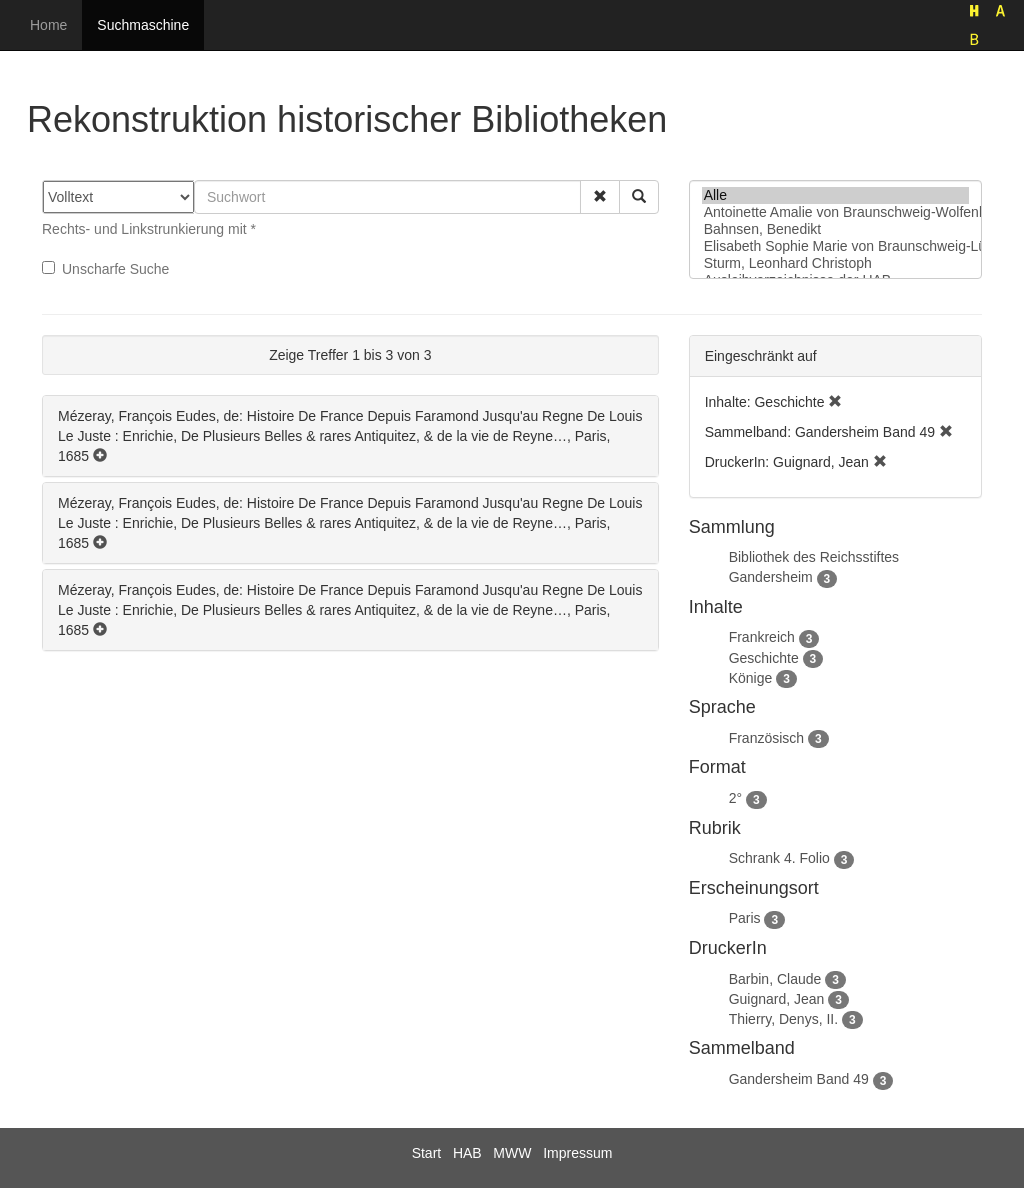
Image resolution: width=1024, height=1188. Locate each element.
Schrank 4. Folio (779, 858)
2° (735, 798)
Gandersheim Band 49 (799, 1079)
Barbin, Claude (775, 979)
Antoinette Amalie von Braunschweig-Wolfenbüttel (835, 212)
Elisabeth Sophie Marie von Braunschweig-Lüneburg (835, 246)
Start (427, 1153)
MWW (512, 1153)
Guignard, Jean (777, 999)
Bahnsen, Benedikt (835, 229)
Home (48, 25)
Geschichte (764, 658)
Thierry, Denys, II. (783, 1019)
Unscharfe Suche (105, 269)
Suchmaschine (143, 25)
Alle (835, 195)
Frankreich (762, 637)
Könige (751, 678)
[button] (600, 197)
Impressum (577, 1153)
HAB (467, 1153)
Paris (745, 918)
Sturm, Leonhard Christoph (835, 263)
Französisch (766, 738)
